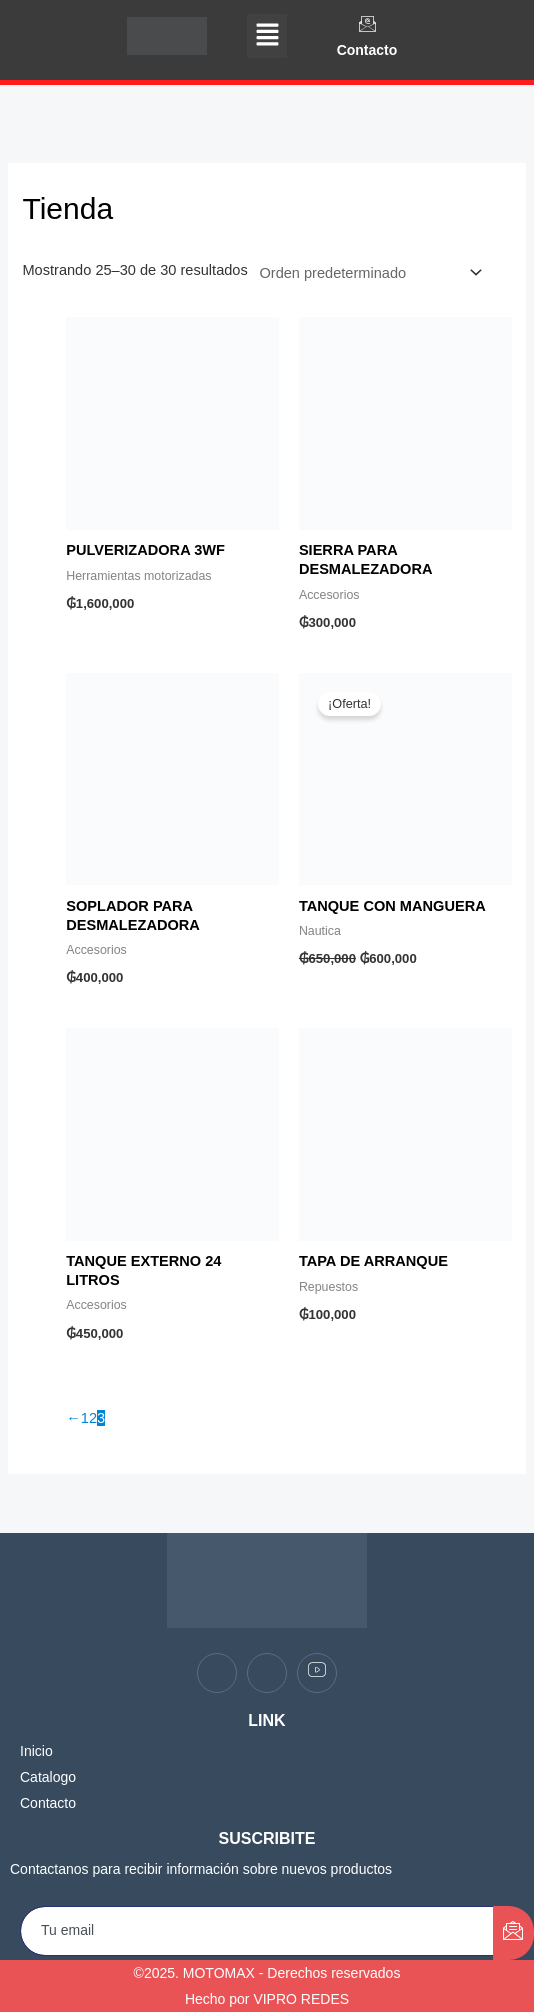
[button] (267, 36)
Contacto (367, 50)
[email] (257, 1931)
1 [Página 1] (85, 1418)
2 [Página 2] (93, 1418)
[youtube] (317, 1673)
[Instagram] (267, 1673)
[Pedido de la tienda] (367, 272)
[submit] (513, 1933)
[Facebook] (217, 1673)
